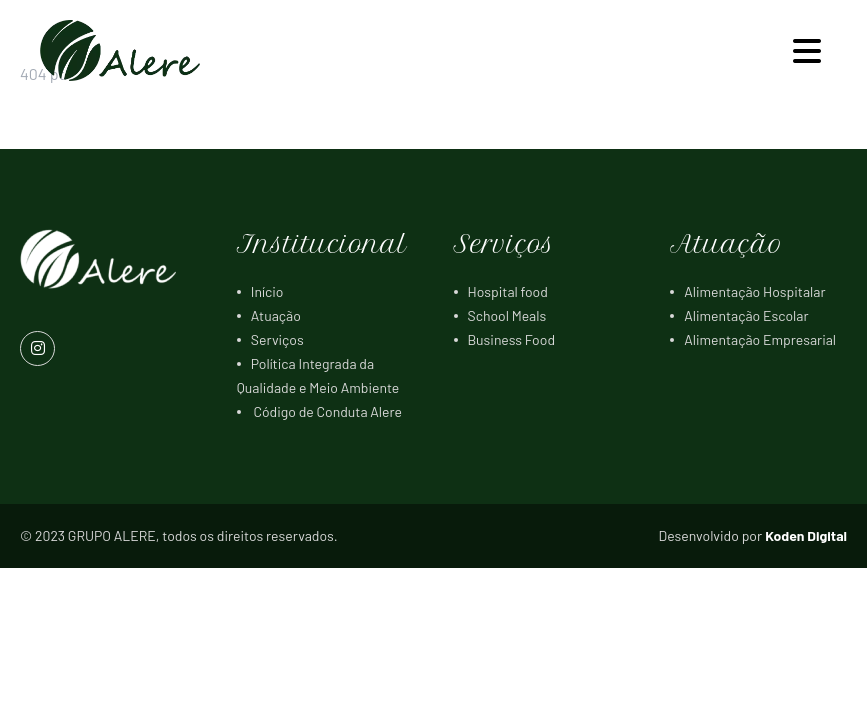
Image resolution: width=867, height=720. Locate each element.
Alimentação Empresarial (760, 339)
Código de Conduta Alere (326, 411)
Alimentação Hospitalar (754, 291)
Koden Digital (806, 535)
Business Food (512, 339)
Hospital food (508, 291)
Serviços (277, 339)
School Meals (507, 315)
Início (267, 291)
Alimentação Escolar (746, 315)
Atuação (276, 315)
